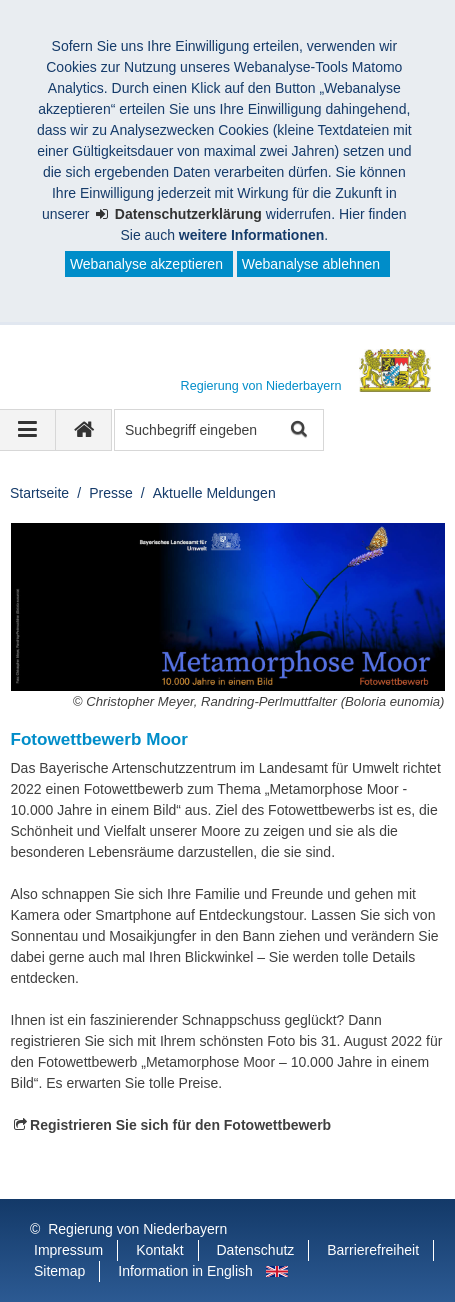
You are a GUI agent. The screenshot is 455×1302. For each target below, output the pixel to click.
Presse (111, 493)
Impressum (68, 1250)
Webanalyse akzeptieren (146, 264)
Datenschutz (256, 1250)
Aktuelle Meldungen (214, 493)
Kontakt (159, 1250)
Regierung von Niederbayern (137, 1229)
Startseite (39, 493)
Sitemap (59, 1271)
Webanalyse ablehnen (311, 264)
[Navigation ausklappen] (28, 430)
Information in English (185, 1271)
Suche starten (297, 430)
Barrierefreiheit (373, 1250)
